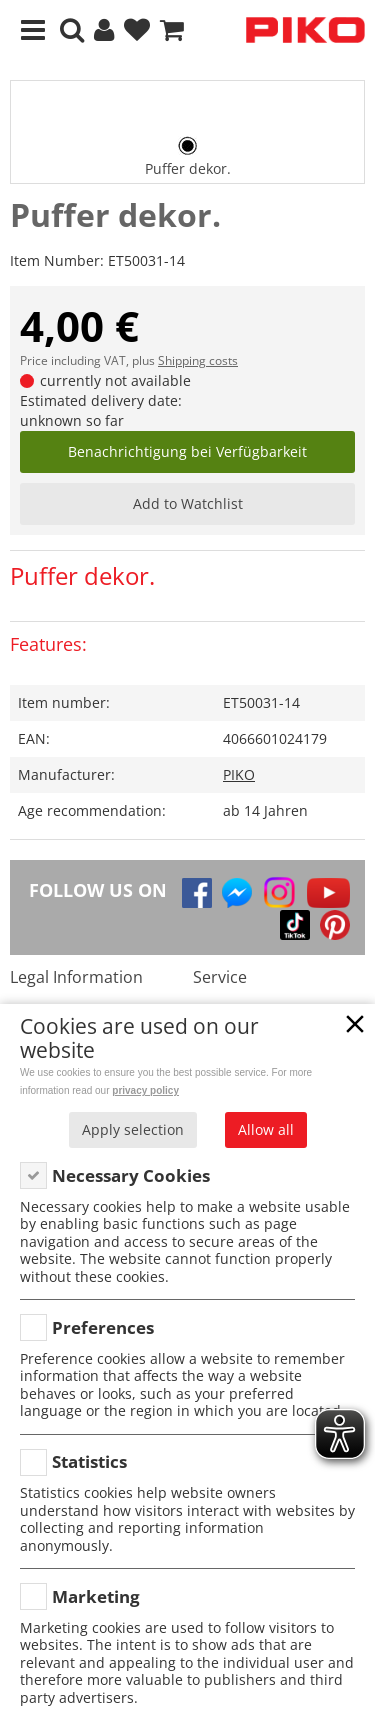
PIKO (239, 774)
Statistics (89, 1461)
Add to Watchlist (188, 503)
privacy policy (145, 1090)
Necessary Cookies (131, 1175)
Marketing (96, 1596)
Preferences (103, 1327)
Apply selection (133, 1129)
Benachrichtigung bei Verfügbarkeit (187, 451)
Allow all (266, 1129)
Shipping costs (198, 360)
